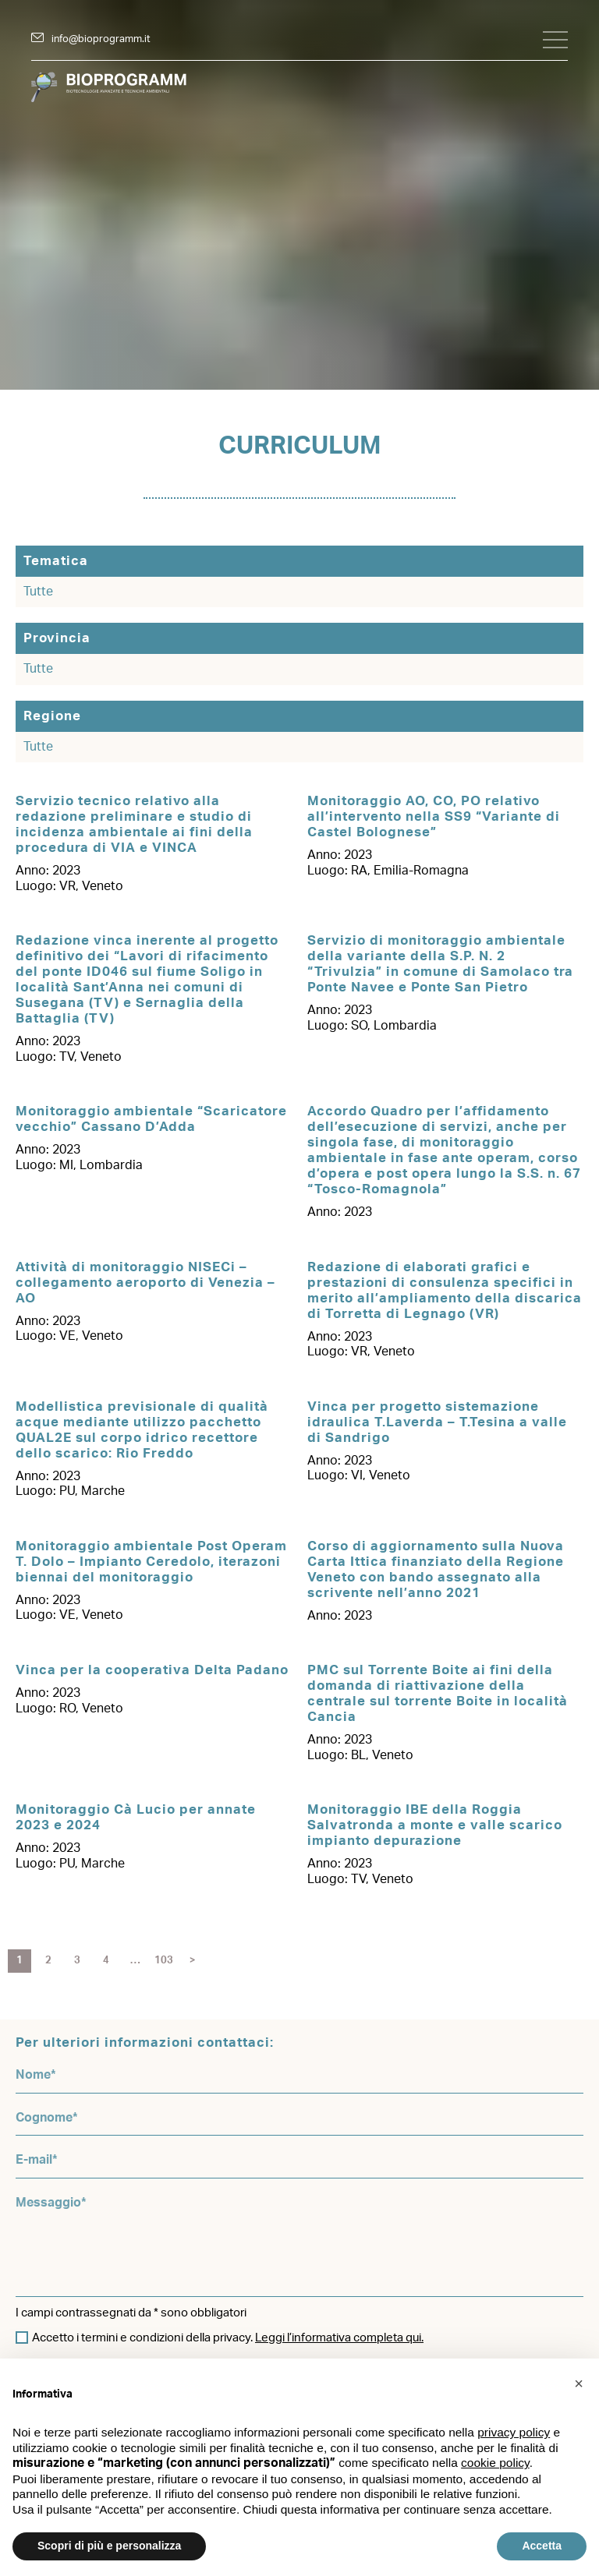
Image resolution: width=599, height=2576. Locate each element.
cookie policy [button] (495, 2462)
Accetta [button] (542, 2545)
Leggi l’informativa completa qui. (339, 2338)
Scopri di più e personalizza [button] (109, 2545)
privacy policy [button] (513, 2432)
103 (163, 1961)
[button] (578, 2383)
